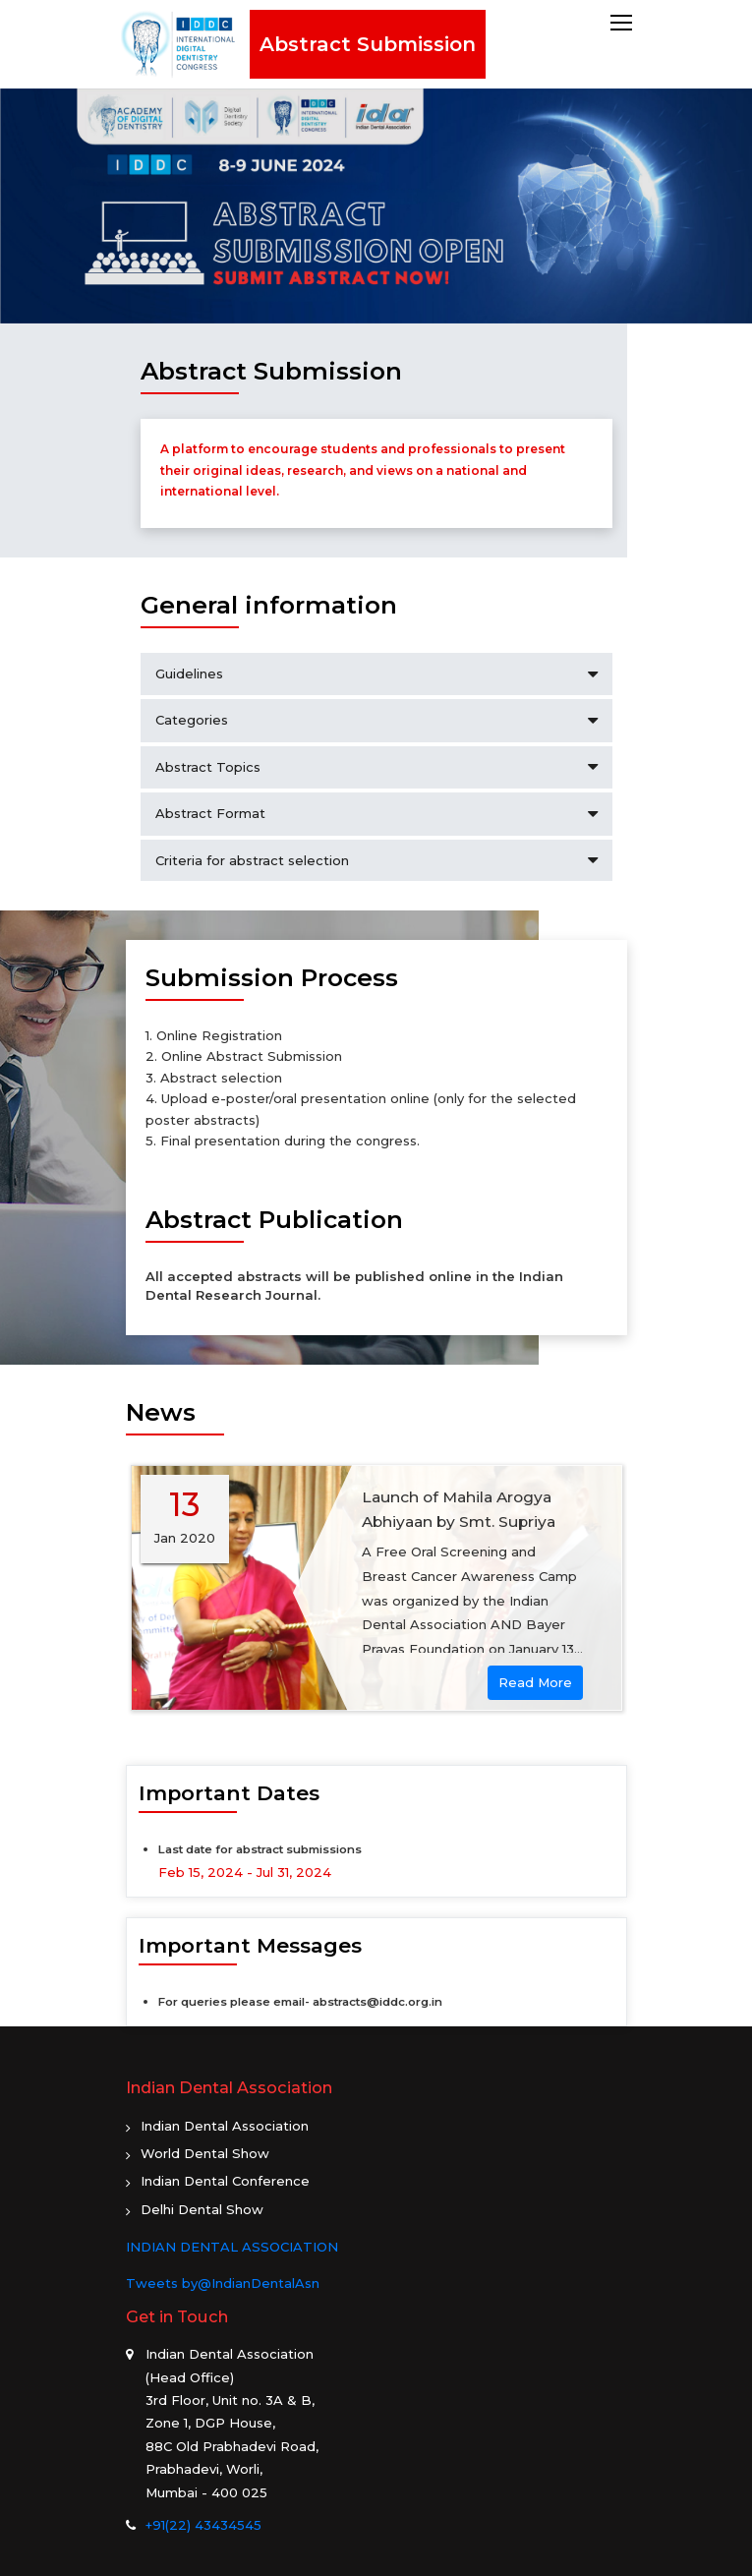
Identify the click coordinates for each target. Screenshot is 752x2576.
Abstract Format (376, 813)
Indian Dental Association (225, 2126)
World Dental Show (205, 2153)
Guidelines (376, 674)
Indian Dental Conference (225, 2181)
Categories (376, 720)
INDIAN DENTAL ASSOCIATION (232, 2246)
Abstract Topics (376, 767)
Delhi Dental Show (202, 2209)
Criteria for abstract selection (376, 860)
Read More (535, 1682)
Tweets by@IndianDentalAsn (222, 2283)
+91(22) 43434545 (203, 2525)
